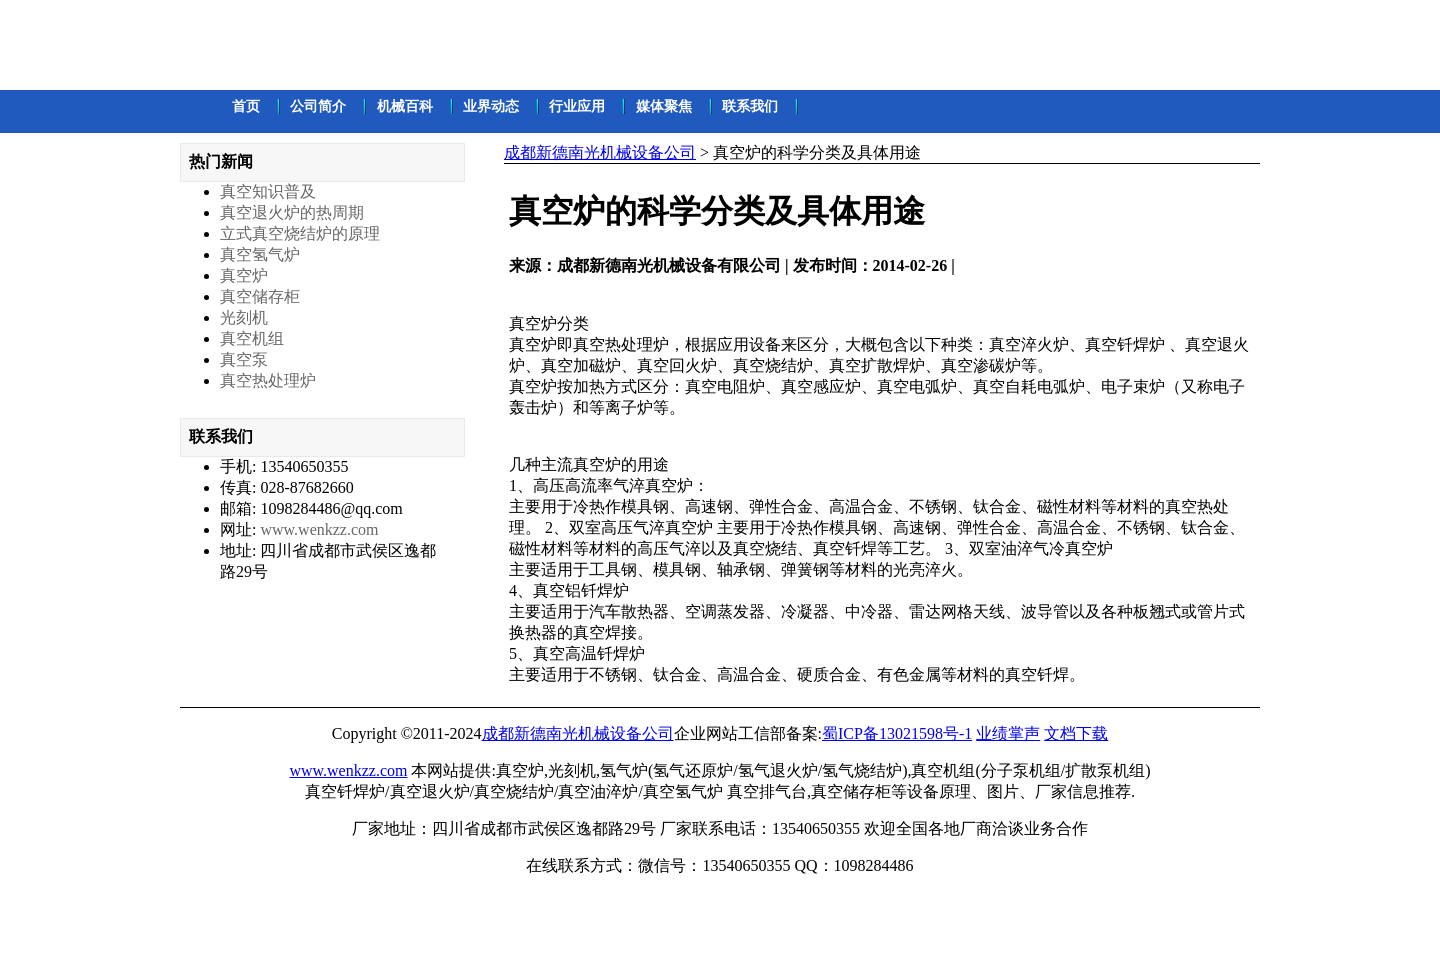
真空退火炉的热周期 (292, 212)
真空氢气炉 (260, 254)
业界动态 (491, 106)
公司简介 (318, 106)
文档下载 (1076, 733)
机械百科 (405, 106)
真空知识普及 (268, 191)
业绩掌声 (1008, 733)
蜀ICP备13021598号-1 (897, 733)
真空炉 (244, 275)
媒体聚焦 (664, 106)
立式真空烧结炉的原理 (300, 233)
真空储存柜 (260, 296)
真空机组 (252, 338)
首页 (246, 106)
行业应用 (577, 106)
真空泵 (244, 359)
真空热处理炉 (268, 380)
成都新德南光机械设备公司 (600, 152)
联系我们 (750, 106)
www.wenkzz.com (319, 529)
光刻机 (244, 317)
